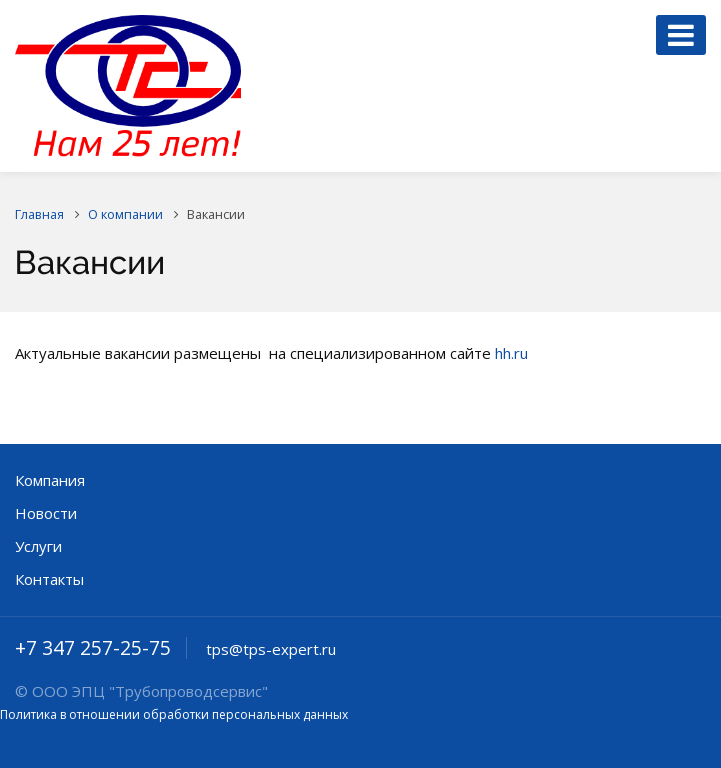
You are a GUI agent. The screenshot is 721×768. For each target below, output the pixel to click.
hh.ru (511, 353)
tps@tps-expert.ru (271, 649)
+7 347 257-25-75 (93, 648)
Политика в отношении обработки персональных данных (174, 714)
